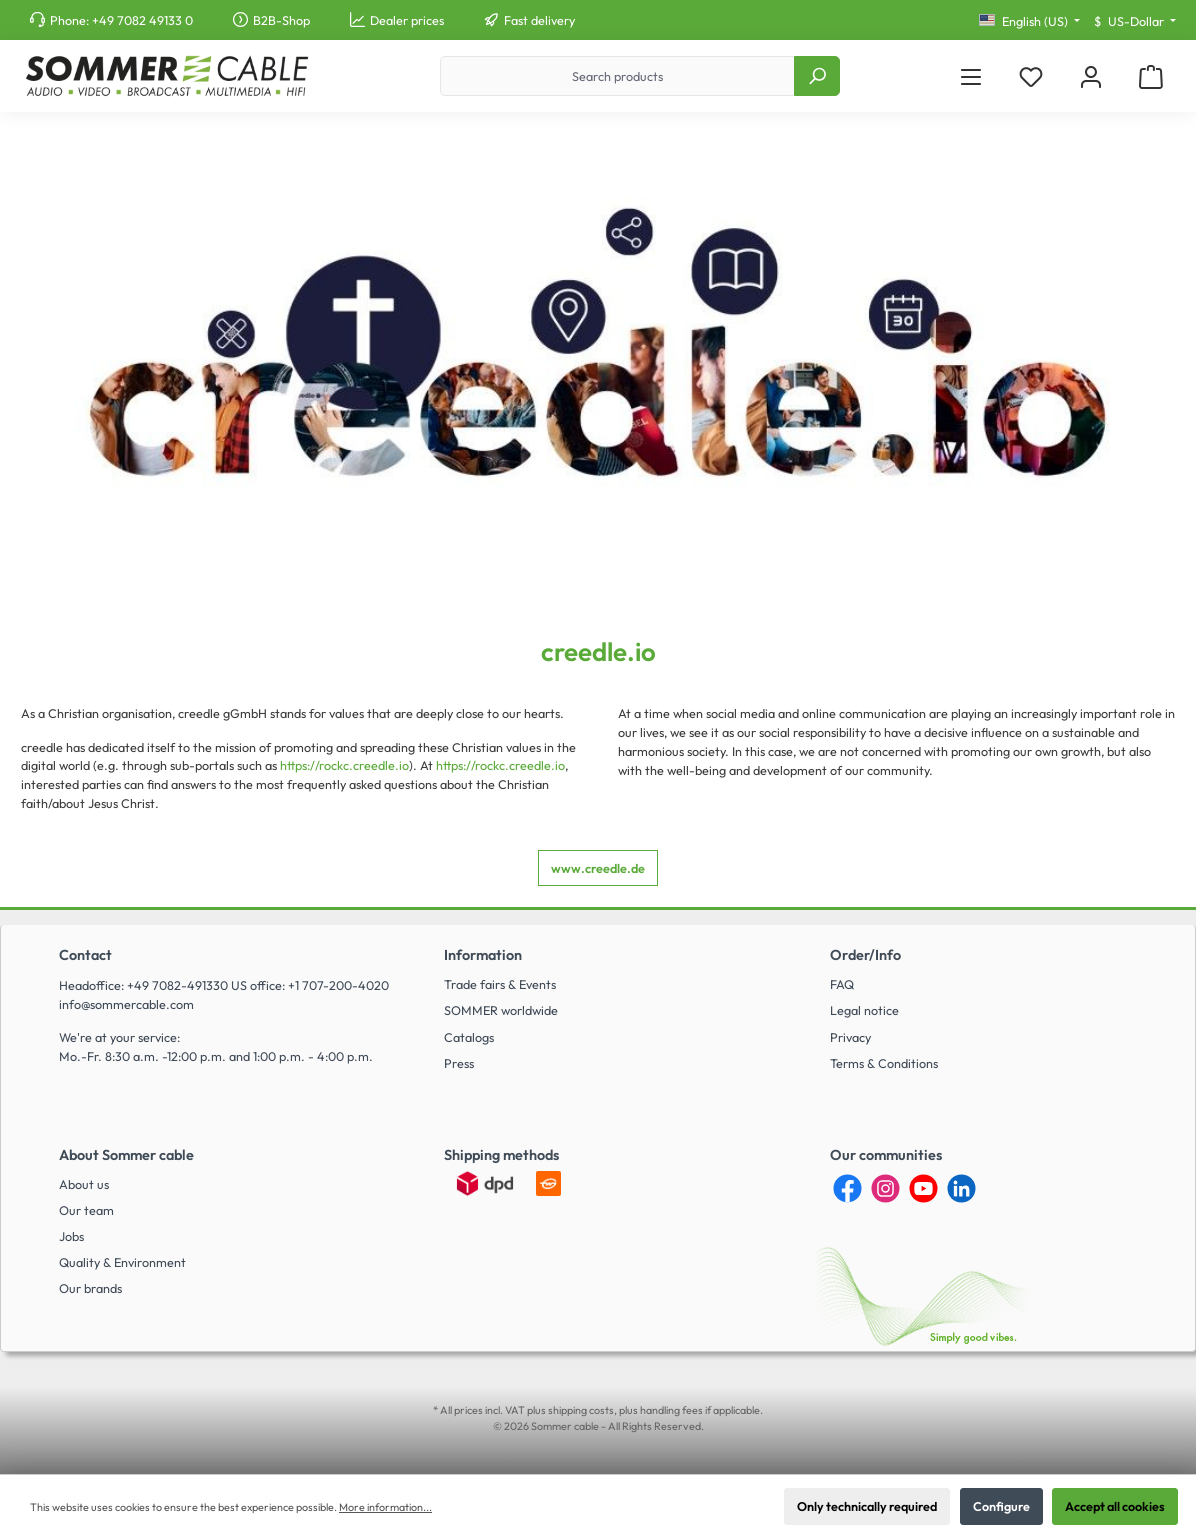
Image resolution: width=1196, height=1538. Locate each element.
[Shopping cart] (1151, 76)
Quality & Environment (122, 1262)
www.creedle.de (598, 868)
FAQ (842, 984)
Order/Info (865, 955)
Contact (85, 955)
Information (483, 955)
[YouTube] (923, 1188)
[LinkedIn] (961, 1188)
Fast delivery (539, 20)
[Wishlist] (1031, 76)
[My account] (1091, 76)
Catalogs (469, 1037)
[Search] (817, 76)
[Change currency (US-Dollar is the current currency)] (1135, 21)
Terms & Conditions (884, 1063)
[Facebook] (847, 1188)
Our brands (90, 1288)
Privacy (850, 1037)
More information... (385, 1507)
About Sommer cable (126, 1155)
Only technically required (867, 1506)
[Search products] (617, 76)
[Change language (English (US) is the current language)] (1029, 21)
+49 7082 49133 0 (142, 20)
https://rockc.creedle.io (344, 765)
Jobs (71, 1236)
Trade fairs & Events (500, 984)
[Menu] (971, 76)
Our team (86, 1210)
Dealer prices (407, 20)
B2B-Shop (281, 20)
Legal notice (864, 1010)
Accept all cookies (1115, 1506)
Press (459, 1063)
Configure (1001, 1506)
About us (84, 1184)
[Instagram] (885, 1188)
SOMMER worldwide (501, 1010)
